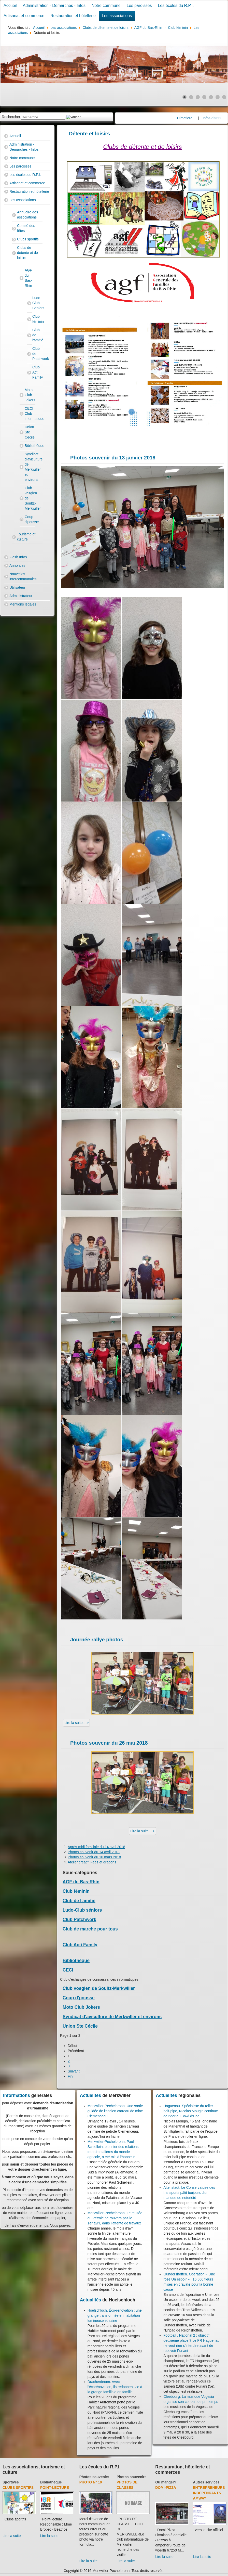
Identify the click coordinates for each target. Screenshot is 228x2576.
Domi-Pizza (165, 2487)
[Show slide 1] (184, 97)
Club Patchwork (79, 1919)
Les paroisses (139, 5)
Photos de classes (127, 2485)
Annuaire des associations (27, 214)
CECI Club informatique (30, 413)
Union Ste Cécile (30, 432)
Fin (70, 2076)
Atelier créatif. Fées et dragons (92, 1862)
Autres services (206, 2482)
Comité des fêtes (26, 228)
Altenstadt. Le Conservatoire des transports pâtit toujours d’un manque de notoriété (189, 2192)
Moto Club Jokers (30, 395)
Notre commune (106, 5)
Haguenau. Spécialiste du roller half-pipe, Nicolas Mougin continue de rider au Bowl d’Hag (190, 2111)
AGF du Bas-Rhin (28, 278)
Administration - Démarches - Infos (54, 5)
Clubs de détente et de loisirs (27, 253)
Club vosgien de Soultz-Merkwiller (30, 498)
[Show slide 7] (224, 97)
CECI (68, 1970)
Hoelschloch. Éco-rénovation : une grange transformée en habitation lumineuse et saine (115, 2315)
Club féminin (29, 319)
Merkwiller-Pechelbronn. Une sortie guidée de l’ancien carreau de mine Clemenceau (115, 2111)
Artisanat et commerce (24, 16)
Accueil (10, 5)
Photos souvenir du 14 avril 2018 (94, 1852)
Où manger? (165, 2482)
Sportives (11, 2482)
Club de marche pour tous (90, 1928)
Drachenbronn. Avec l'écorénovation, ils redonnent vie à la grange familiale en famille (115, 2387)
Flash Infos (18, 557)
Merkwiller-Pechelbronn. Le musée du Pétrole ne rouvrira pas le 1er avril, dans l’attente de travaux (115, 2218)
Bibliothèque (30, 446)
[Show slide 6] (218, 97)
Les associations (117, 16)
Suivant (74, 2071)
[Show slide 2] (191, 97)
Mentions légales (22, 604)
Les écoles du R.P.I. (176, 5)
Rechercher (11, 117)
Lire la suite (12, 2536)
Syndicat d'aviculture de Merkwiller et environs (30, 467)
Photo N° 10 (90, 2482)
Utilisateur (17, 587)
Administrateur (20, 596)
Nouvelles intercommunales (23, 576)
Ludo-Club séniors (82, 1910)
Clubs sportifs (28, 239)
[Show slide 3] (198, 97)
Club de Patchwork (29, 354)
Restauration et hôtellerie (73, 16)
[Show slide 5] (211, 97)
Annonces (17, 565)
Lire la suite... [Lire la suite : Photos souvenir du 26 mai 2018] (141, 1831)
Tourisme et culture (26, 536)
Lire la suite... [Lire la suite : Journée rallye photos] (75, 1723)
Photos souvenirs (94, 2477)
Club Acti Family (29, 372)
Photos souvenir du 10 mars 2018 (94, 1857)
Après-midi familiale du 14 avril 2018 (96, 1847)
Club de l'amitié (29, 335)
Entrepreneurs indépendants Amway (209, 2492)
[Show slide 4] (204, 97)
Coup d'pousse (30, 519)
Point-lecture (54, 2487)
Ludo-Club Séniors (29, 303)
